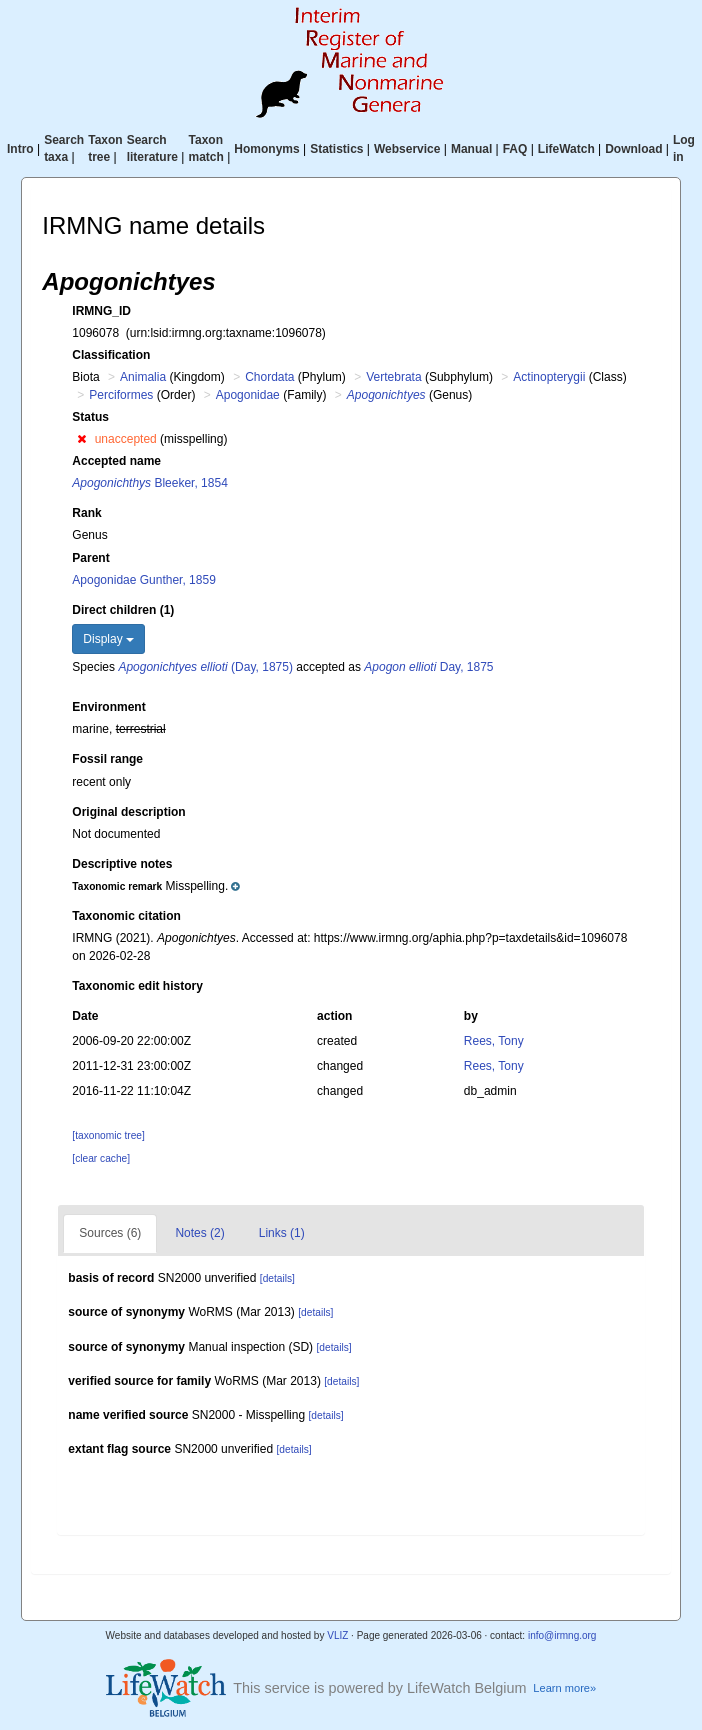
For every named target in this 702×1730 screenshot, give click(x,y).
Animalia (143, 377)
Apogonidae (248, 395)
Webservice (407, 149)
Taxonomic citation (126, 916)
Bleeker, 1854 (149, 483)
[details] (277, 1278)
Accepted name (116, 461)
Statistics (336, 149)
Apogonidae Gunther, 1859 (143, 580)
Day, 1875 (428, 667)
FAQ (515, 149)
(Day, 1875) (205, 667)
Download (633, 149)
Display (108, 639)
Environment (108, 707)
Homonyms (266, 149)
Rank (86, 513)
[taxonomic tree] (108, 1135)
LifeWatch (566, 149)
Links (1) (282, 1233)
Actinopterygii (549, 377)
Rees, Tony (494, 1041)
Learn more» (564, 1688)
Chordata (269, 377)
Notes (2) (199, 1233)
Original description (128, 812)
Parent (90, 558)
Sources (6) (110, 1233)
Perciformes (121, 395)
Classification (111, 355)
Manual (471, 149)
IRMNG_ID (101, 311)
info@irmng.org (562, 1635)
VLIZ (337, 1635)
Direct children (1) (123, 610)
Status (90, 417)
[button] (81, 439)
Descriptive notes (122, 864)
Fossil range (107, 759)
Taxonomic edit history (137, 986)
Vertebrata (393, 377)
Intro (20, 149)
